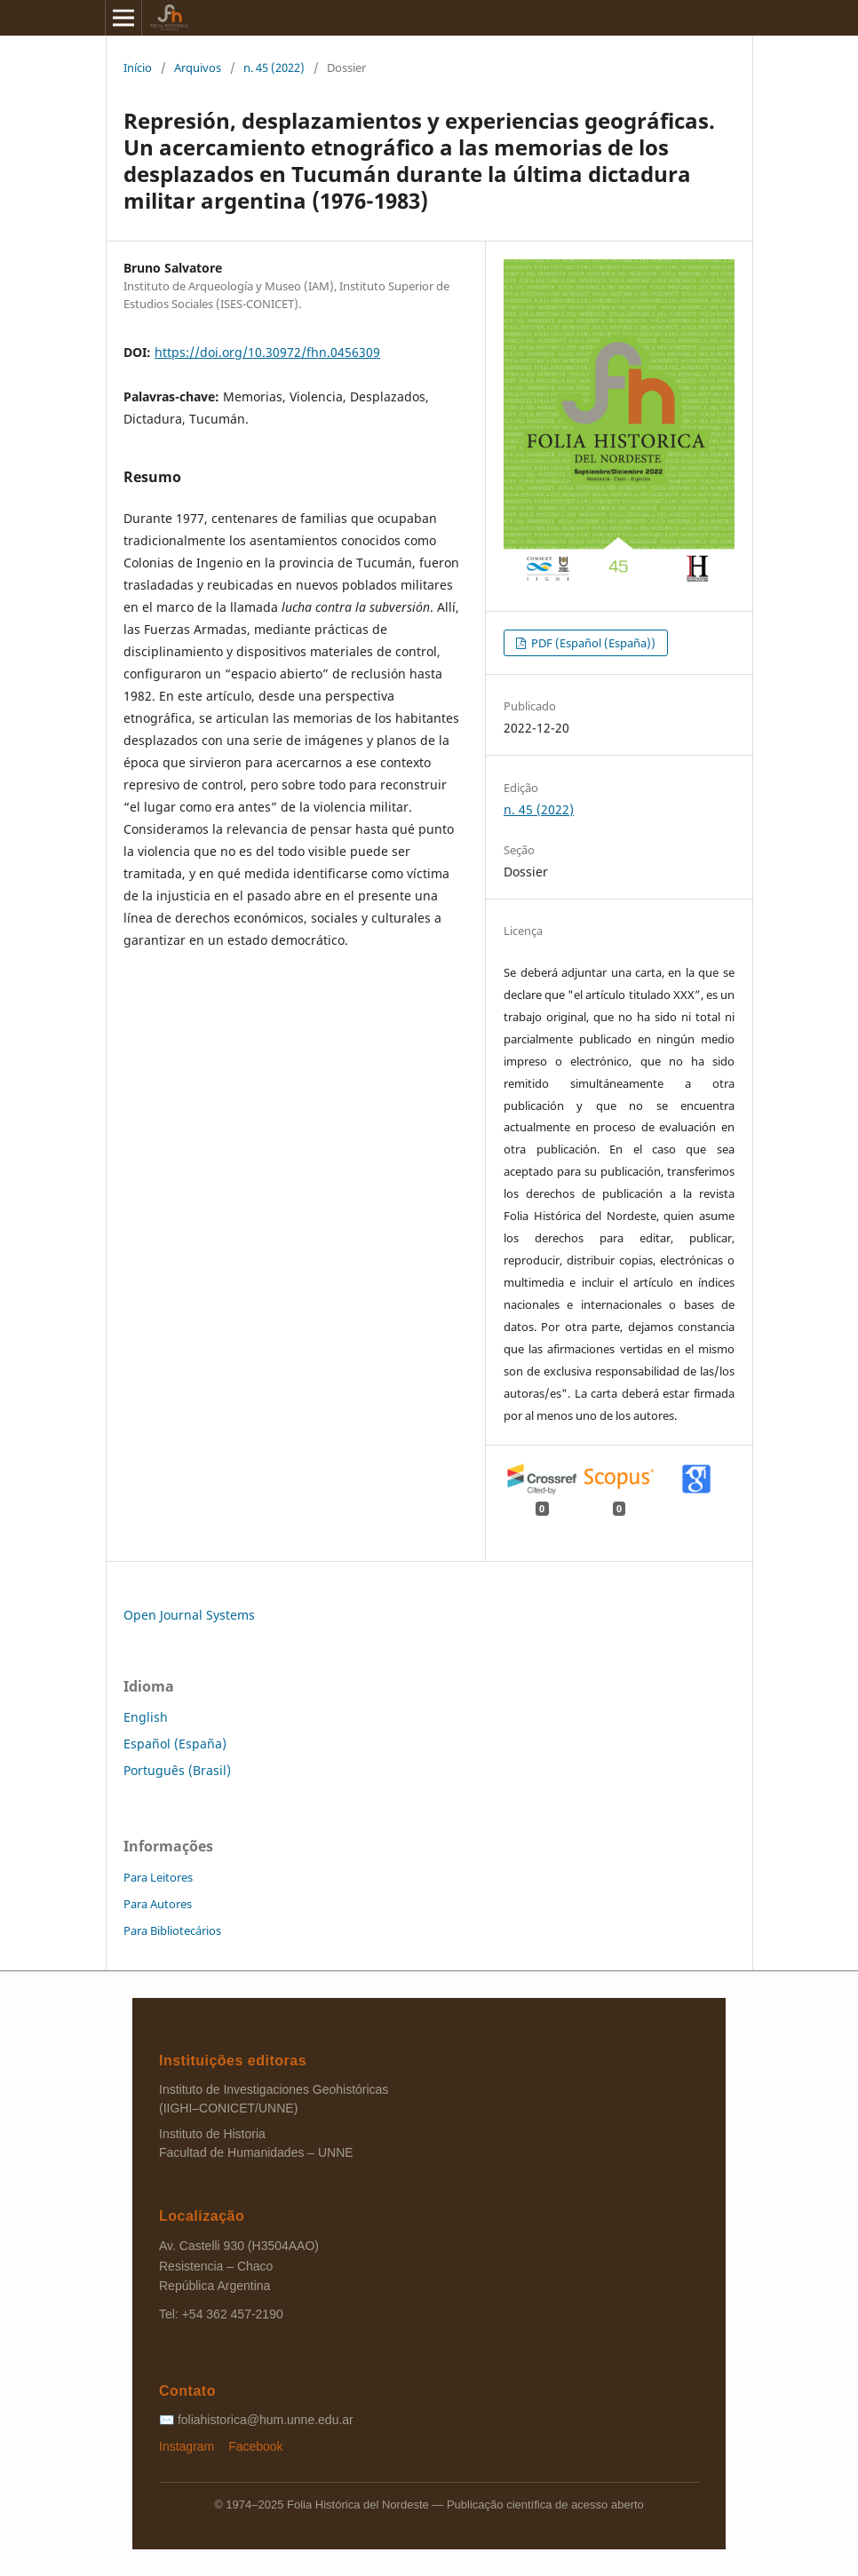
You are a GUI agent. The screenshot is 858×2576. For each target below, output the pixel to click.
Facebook (255, 2446)
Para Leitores (158, 1877)
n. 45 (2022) (274, 67)
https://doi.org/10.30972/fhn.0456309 (267, 352)
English (145, 1716)
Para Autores (157, 1904)
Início (137, 67)
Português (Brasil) (177, 1770)
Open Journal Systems (189, 1614)
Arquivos (197, 67)
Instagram (188, 2446)
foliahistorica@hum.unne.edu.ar (266, 2420)
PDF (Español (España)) (591, 643)
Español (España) (174, 1743)
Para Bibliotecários (172, 1930)
